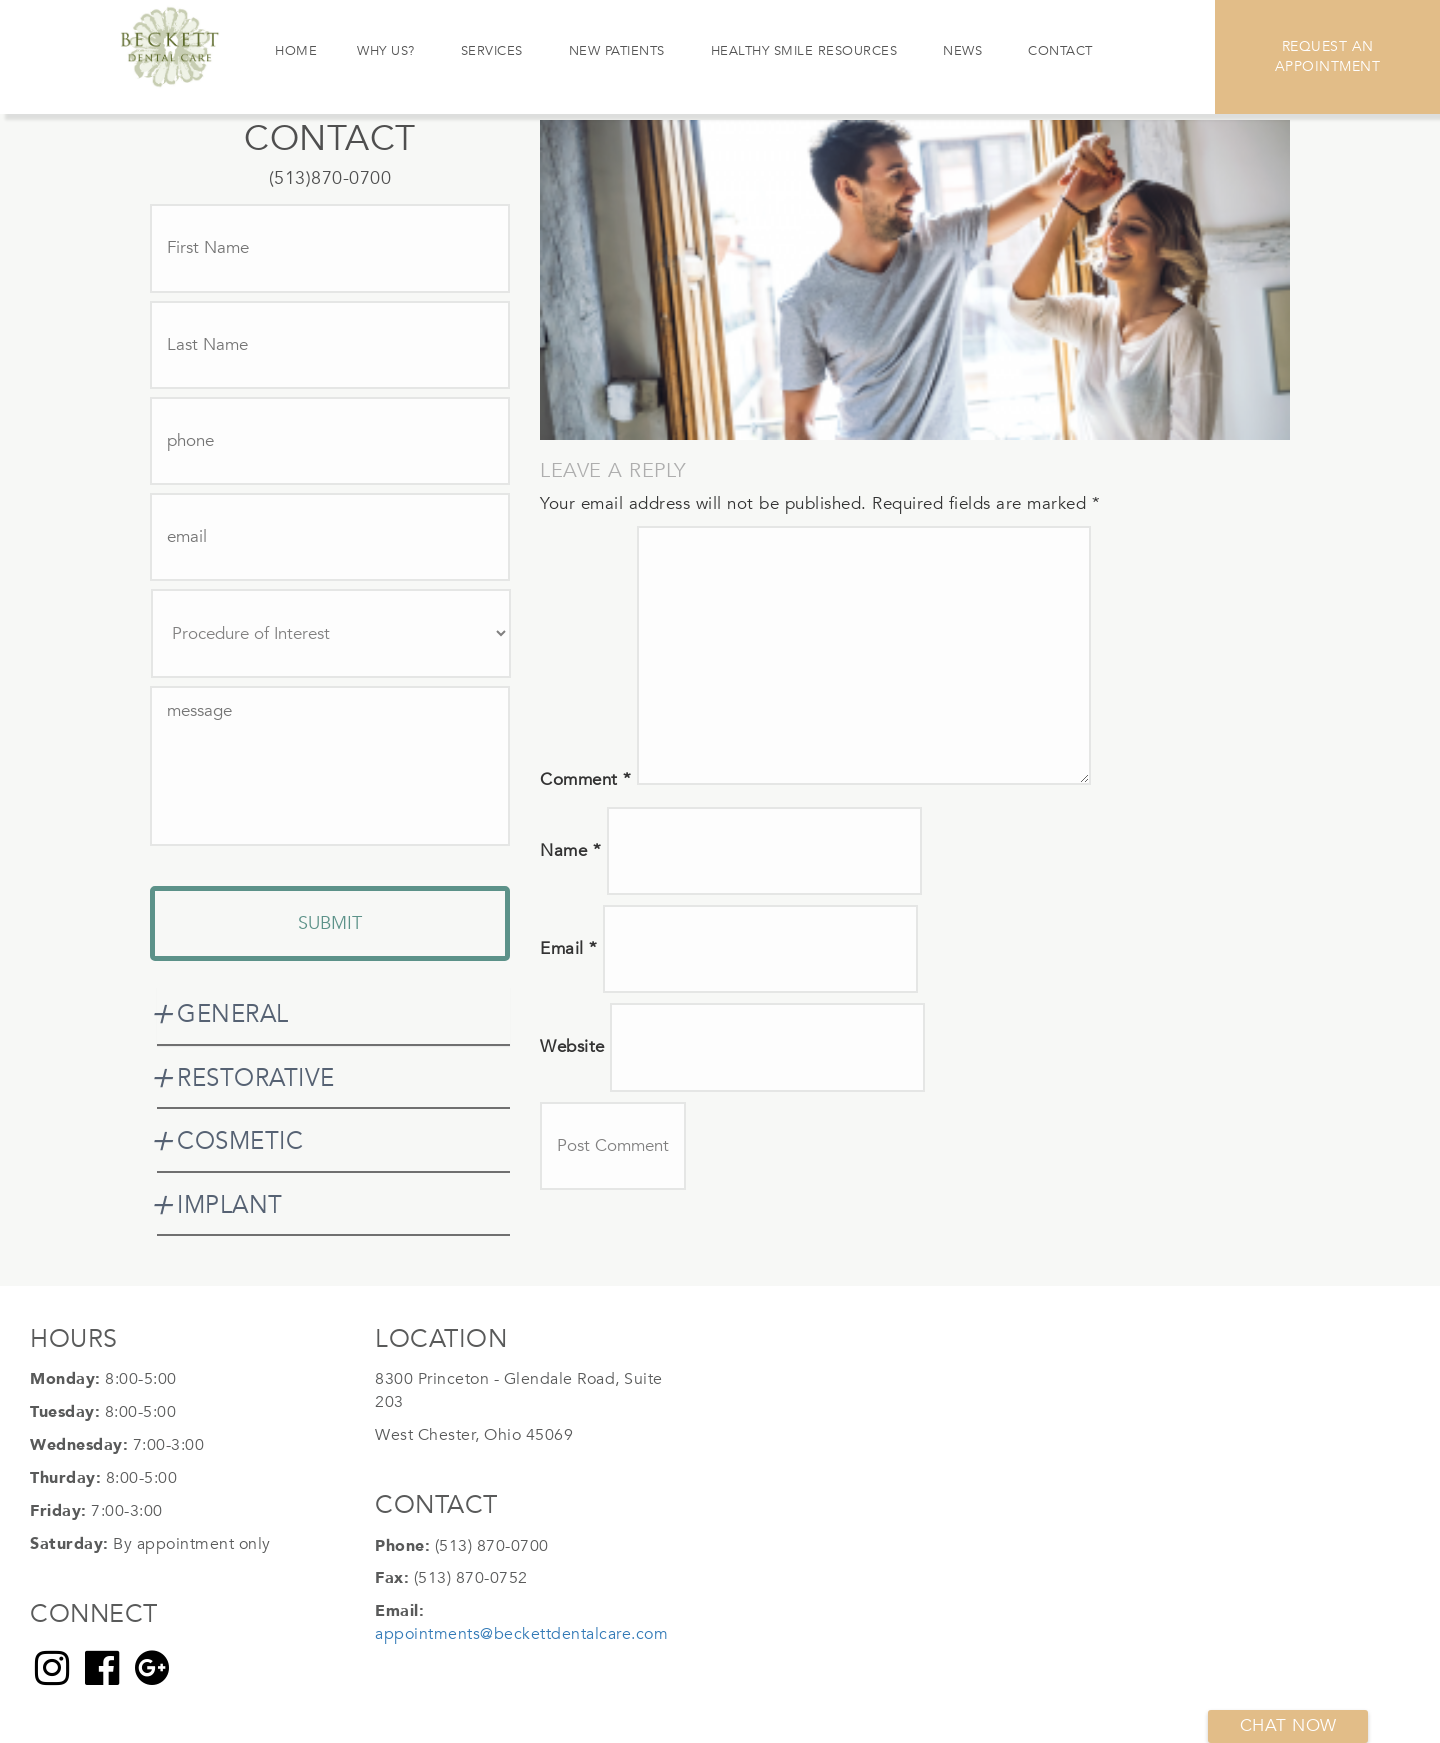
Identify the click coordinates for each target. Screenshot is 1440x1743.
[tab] (333, 1015)
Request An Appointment (1328, 56)
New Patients (617, 51)
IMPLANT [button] (230, 1205)
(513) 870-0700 (492, 1546)
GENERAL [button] (233, 1014)
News (962, 51)
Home (296, 51)
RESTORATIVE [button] (256, 1078)
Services (492, 51)
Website (572, 1046)
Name (570, 850)
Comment (586, 779)
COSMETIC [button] (240, 1141)
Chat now (1288, 1725)
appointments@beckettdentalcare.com (521, 1634)
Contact (1060, 51)
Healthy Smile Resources (804, 51)
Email (569, 948)
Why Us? (386, 51)
